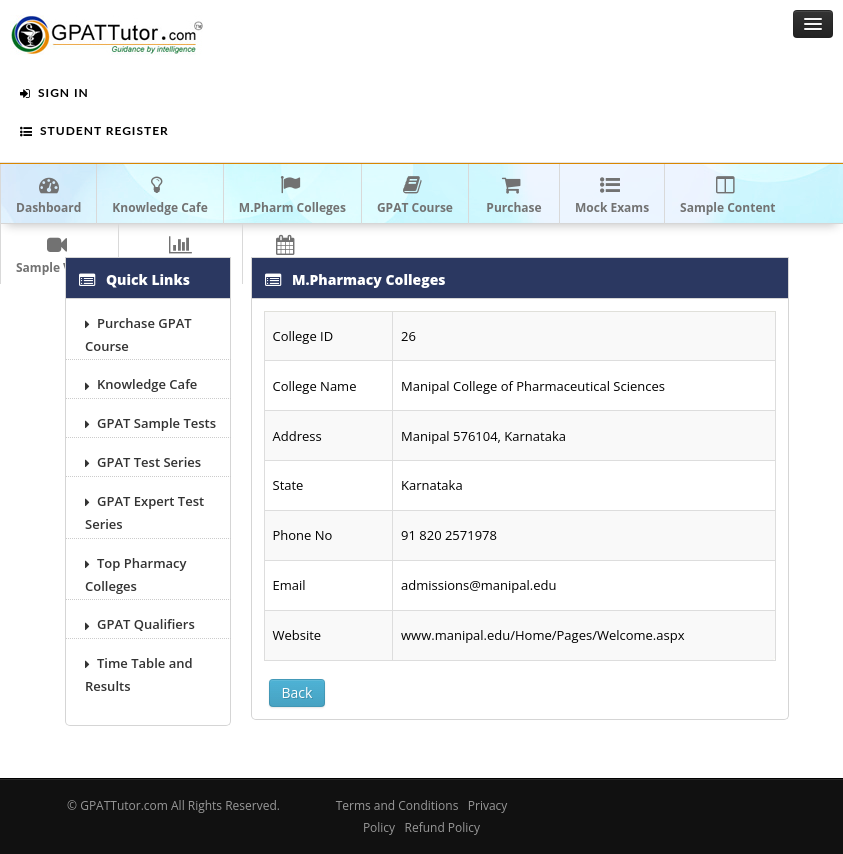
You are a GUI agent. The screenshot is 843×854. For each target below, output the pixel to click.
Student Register (94, 130)
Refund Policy (443, 827)
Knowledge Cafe (141, 384)
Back (297, 692)
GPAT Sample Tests (150, 423)
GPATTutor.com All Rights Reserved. (180, 805)
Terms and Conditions (397, 805)
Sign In (54, 92)
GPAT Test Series (143, 462)
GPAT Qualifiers (140, 624)
